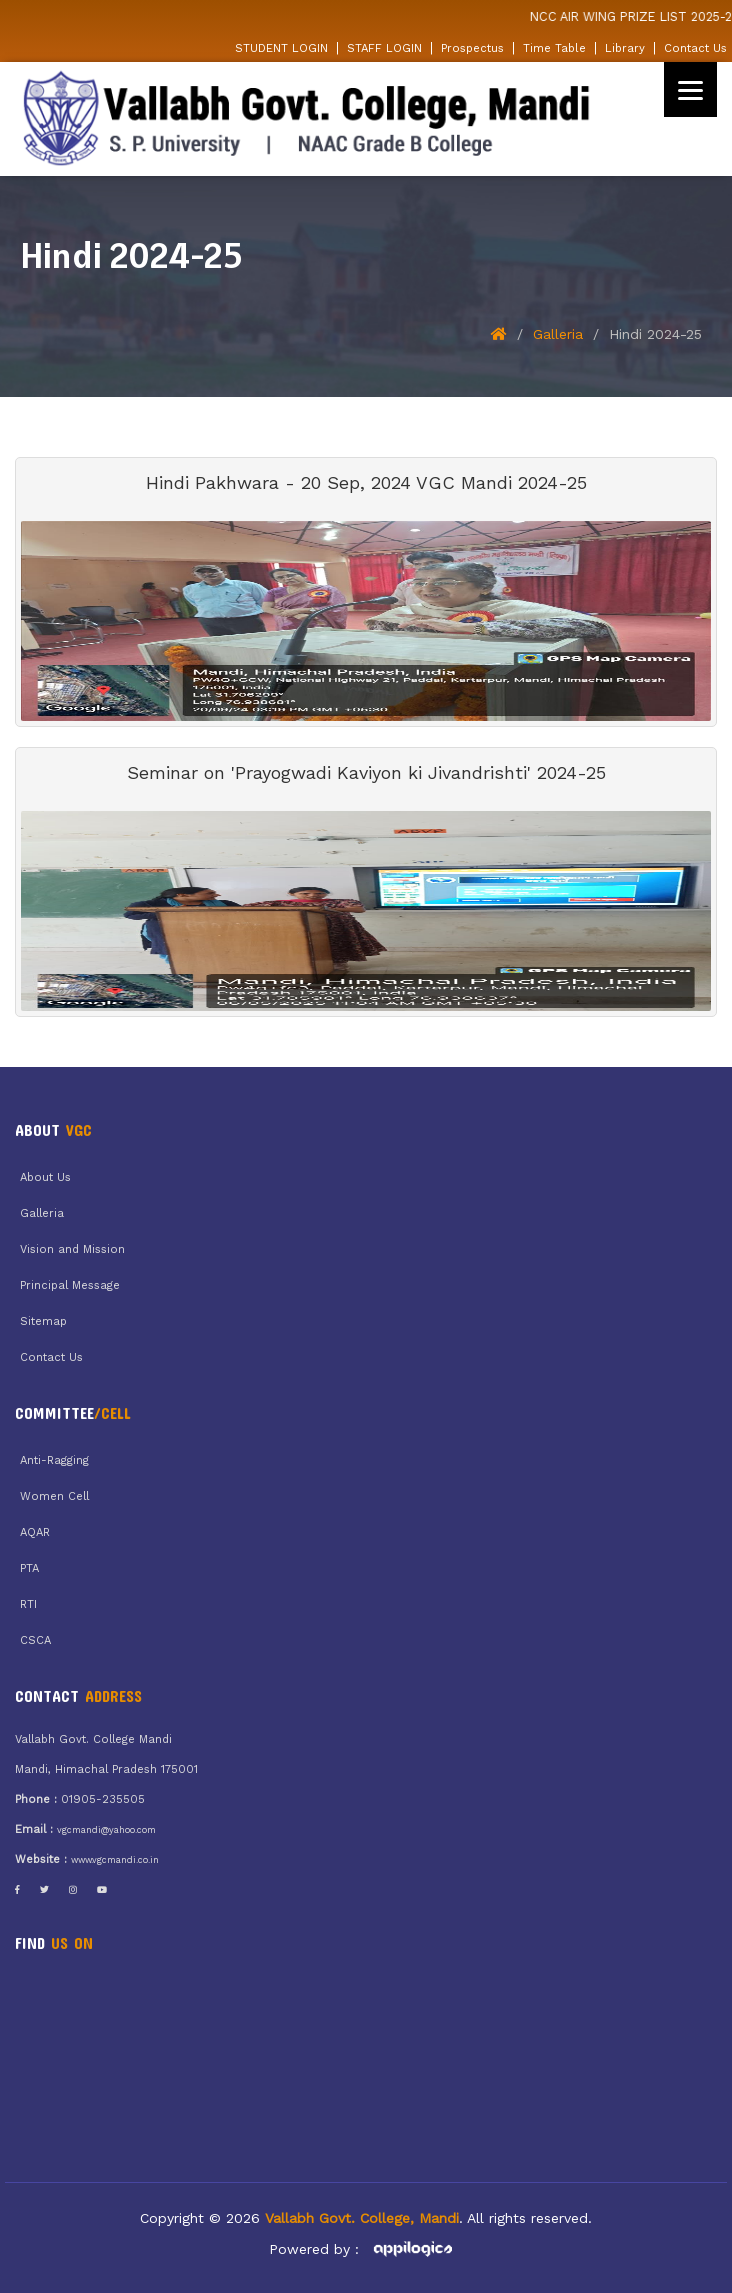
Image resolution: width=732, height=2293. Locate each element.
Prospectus (472, 48)
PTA (29, 1568)
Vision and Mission (72, 1249)
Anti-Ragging (54, 1460)
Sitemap (43, 1321)
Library (625, 48)
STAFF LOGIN (384, 48)
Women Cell (54, 1496)
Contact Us (695, 48)
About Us (45, 1177)
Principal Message (70, 1285)
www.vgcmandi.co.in (115, 1860)
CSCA (35, 1640)
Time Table (554, 48)
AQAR (35, 1532)
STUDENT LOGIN (281, 48)
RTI (28, 1604)
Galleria (558, 334)
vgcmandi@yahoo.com (106, 1830)
